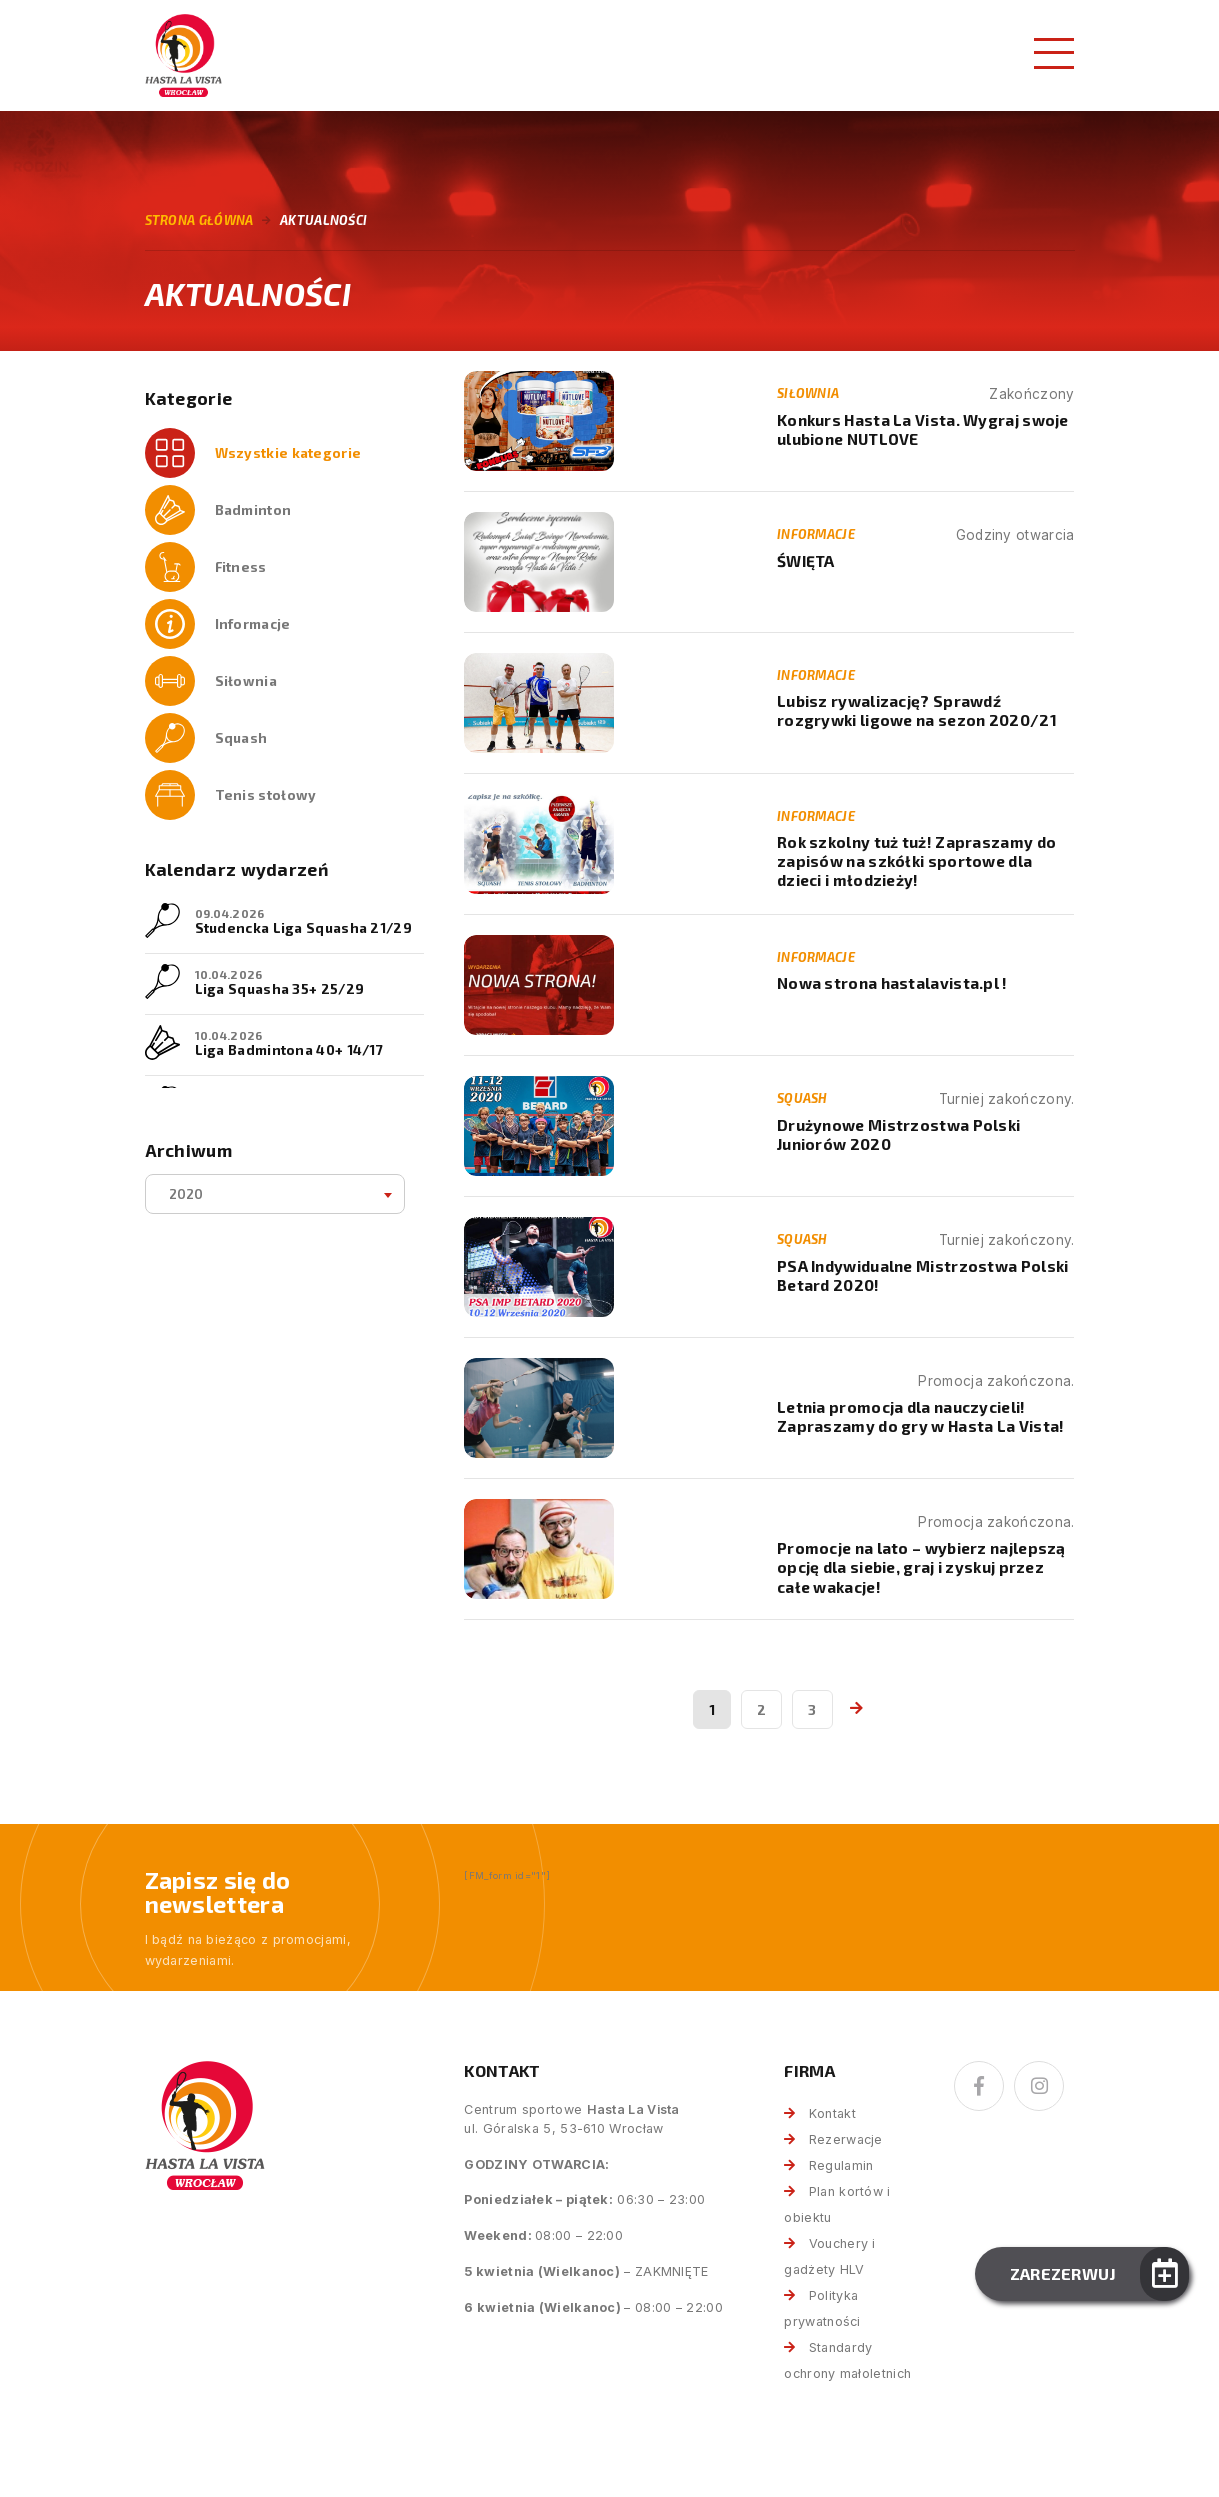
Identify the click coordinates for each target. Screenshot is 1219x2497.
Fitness (241, 566)
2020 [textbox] (186, 1193)
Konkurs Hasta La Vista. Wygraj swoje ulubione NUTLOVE (923, 429)
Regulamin (841, 2165)
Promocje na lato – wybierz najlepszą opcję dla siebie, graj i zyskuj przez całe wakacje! (921, 1567)
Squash (241, 737)
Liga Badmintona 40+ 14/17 (289, 1049)
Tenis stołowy (266, 794)
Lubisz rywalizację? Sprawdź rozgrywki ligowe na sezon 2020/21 (917, 710)
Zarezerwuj (1063, 2273)
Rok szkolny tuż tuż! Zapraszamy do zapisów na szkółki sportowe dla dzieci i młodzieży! (916, 861)
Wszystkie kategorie (288, 452)
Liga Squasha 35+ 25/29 (280, 988)
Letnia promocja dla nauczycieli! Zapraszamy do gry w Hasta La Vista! (921, 1416)
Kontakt (832, 2113)
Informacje (253, 623)
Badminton (253, 509)
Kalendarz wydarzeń (236, 869)
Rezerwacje (846, 2139)
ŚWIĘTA (806, 561)
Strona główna (199, 220)
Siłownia (246, 680)
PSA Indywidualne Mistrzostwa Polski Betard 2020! (923, 1275)
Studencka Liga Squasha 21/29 (303, 927)
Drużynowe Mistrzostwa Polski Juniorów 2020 (898, 1134)
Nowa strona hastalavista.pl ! (892, 983)
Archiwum (188, 1150)
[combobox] (275, 1194)
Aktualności (323, 220)
